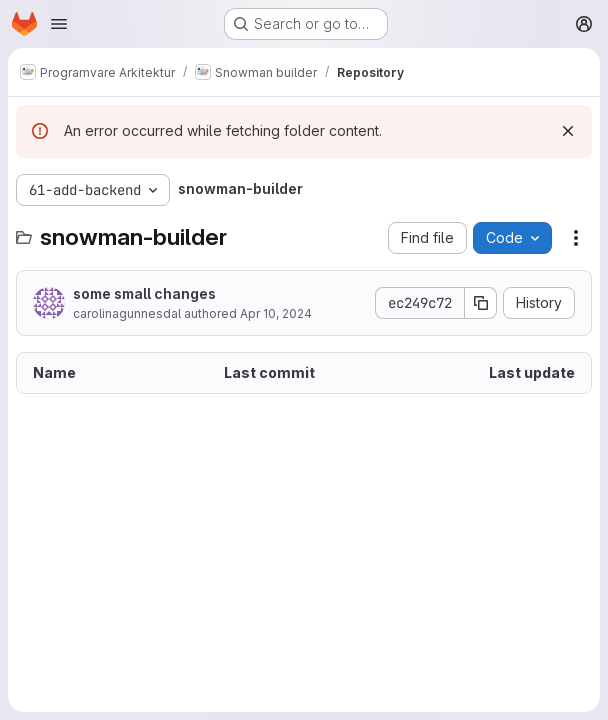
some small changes (144, 293)
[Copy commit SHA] (481, 303)
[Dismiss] (568, 131)
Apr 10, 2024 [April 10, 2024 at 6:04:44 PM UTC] (276, 313)
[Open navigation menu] (59, 24)
